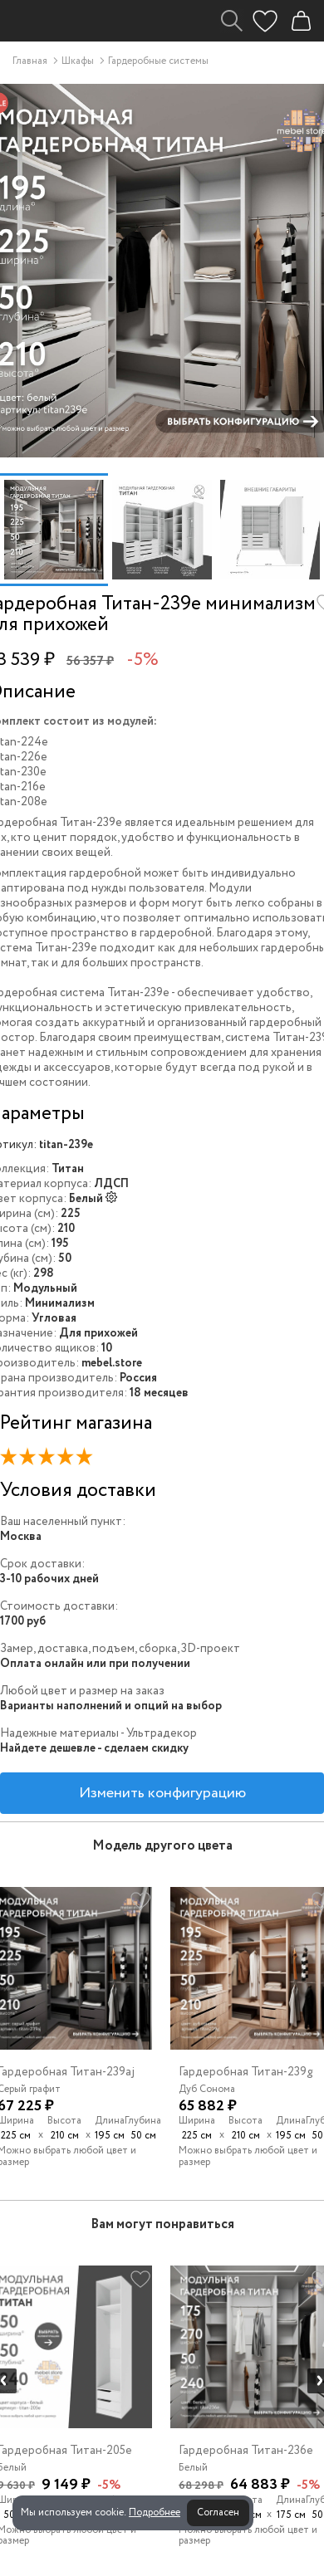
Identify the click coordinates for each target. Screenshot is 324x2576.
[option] (54, 529)
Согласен (218, 2512)
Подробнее (154, 2512)
